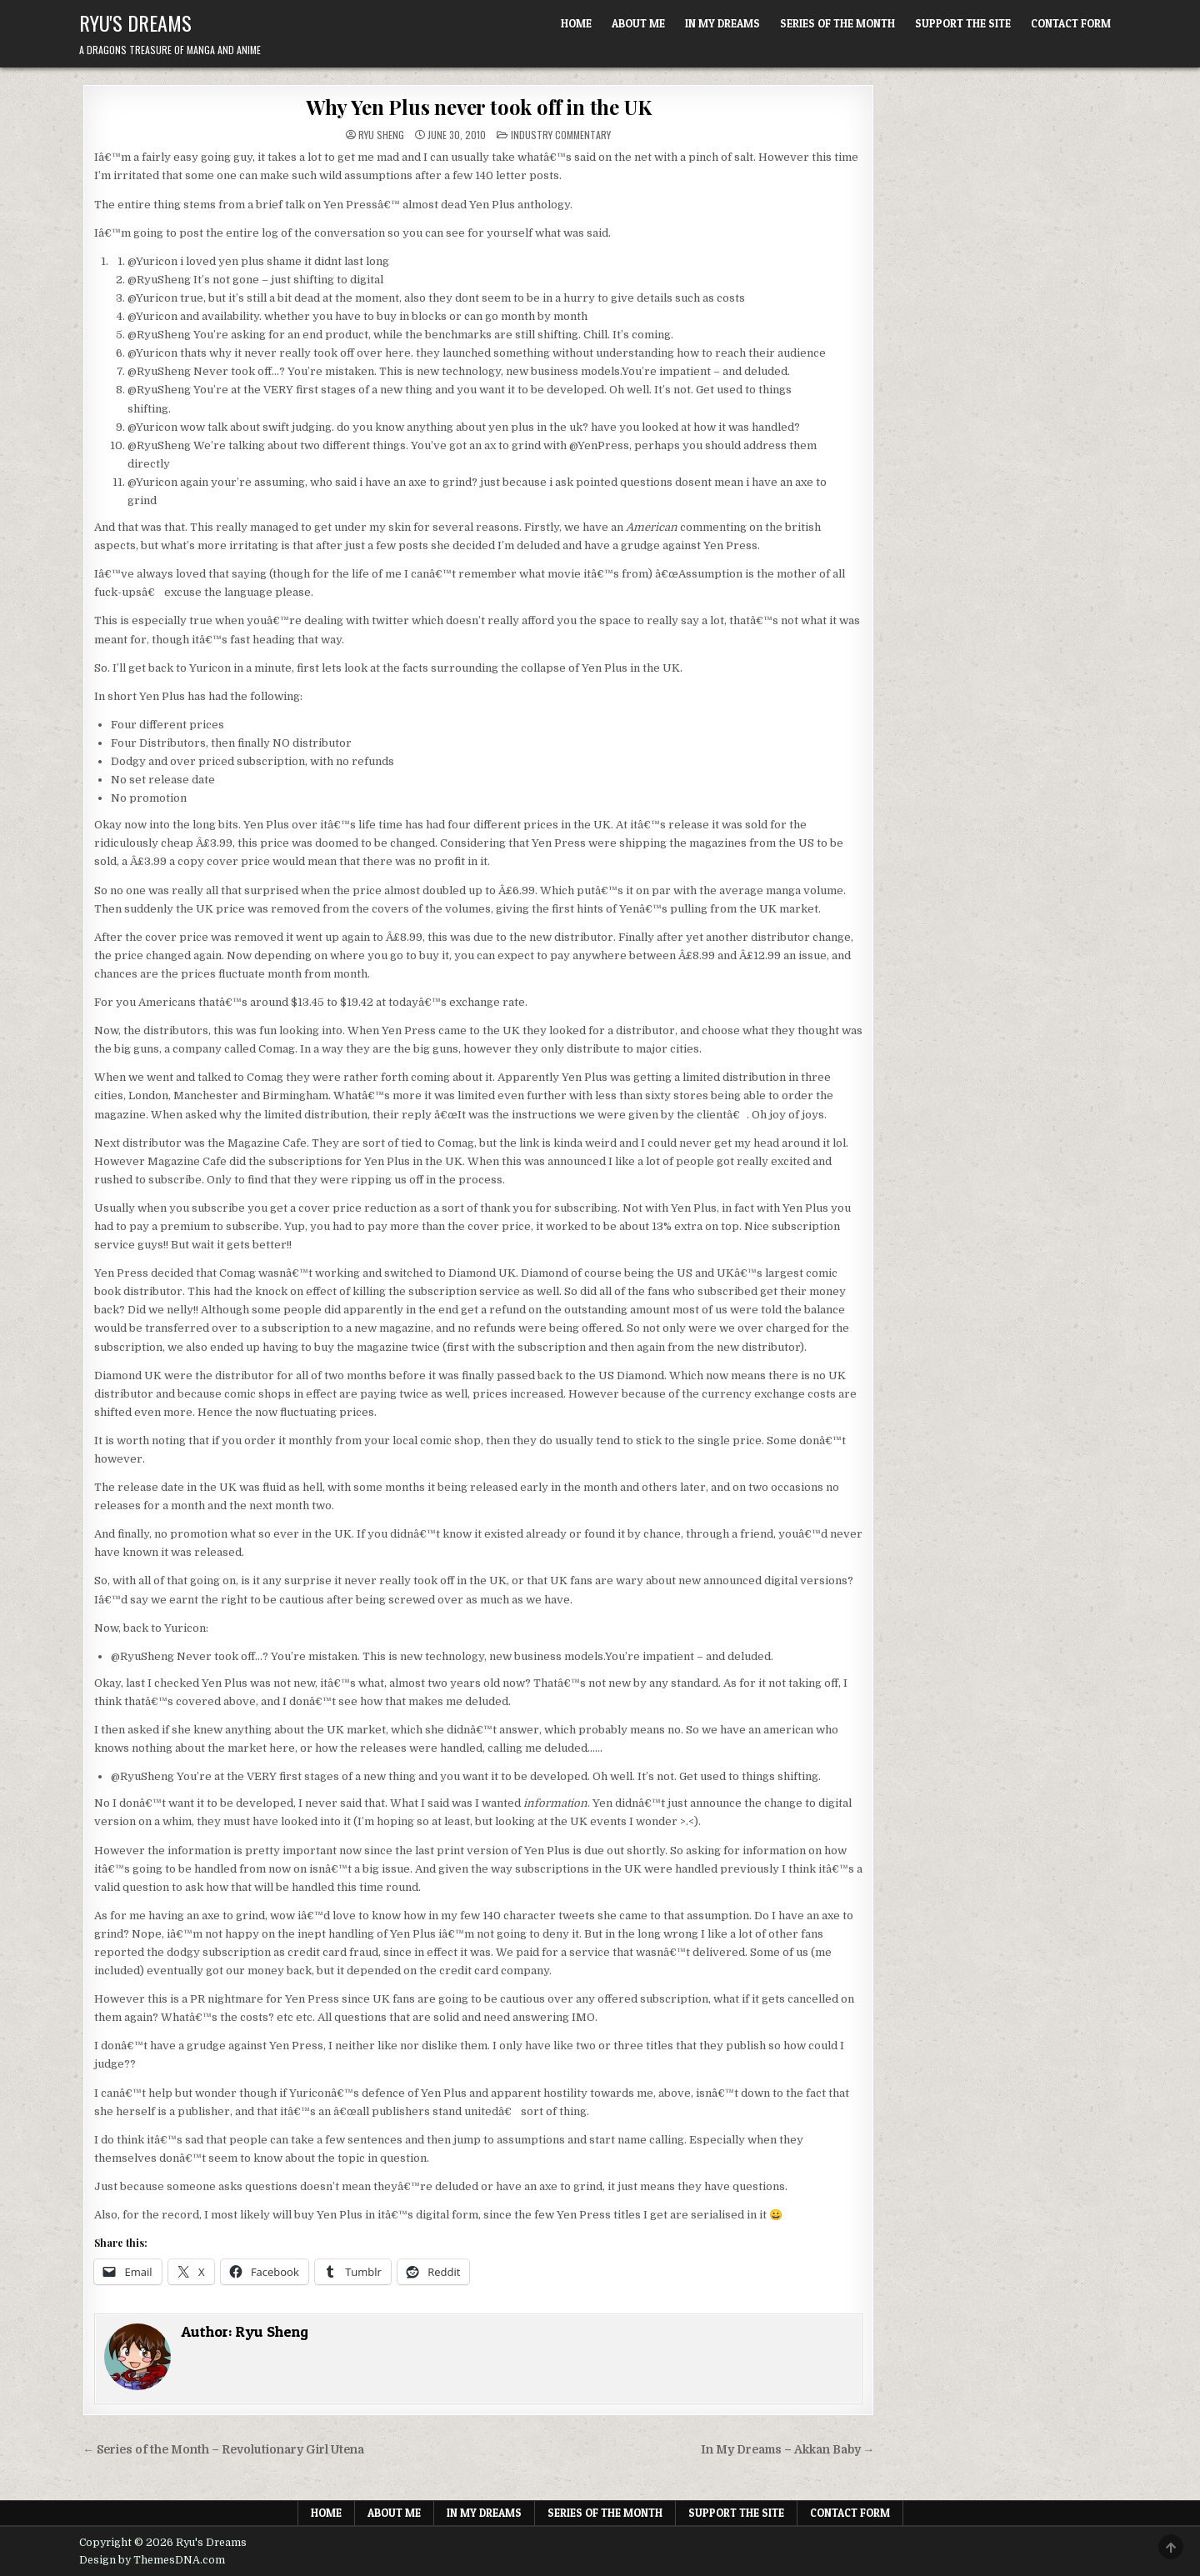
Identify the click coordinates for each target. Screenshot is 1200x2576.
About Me (638, 23)
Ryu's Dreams (135, 23)
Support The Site (963, 23)
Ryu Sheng (381, 135)
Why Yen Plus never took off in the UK (479, 106)
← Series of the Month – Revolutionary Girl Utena (223, 2449)
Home (576, 23)
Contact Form (1071, 23)
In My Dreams (722, 23)
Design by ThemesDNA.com (152, 2560)
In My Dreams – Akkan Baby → (788, 2449)
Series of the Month (837, 23)
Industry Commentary (561, 135)
